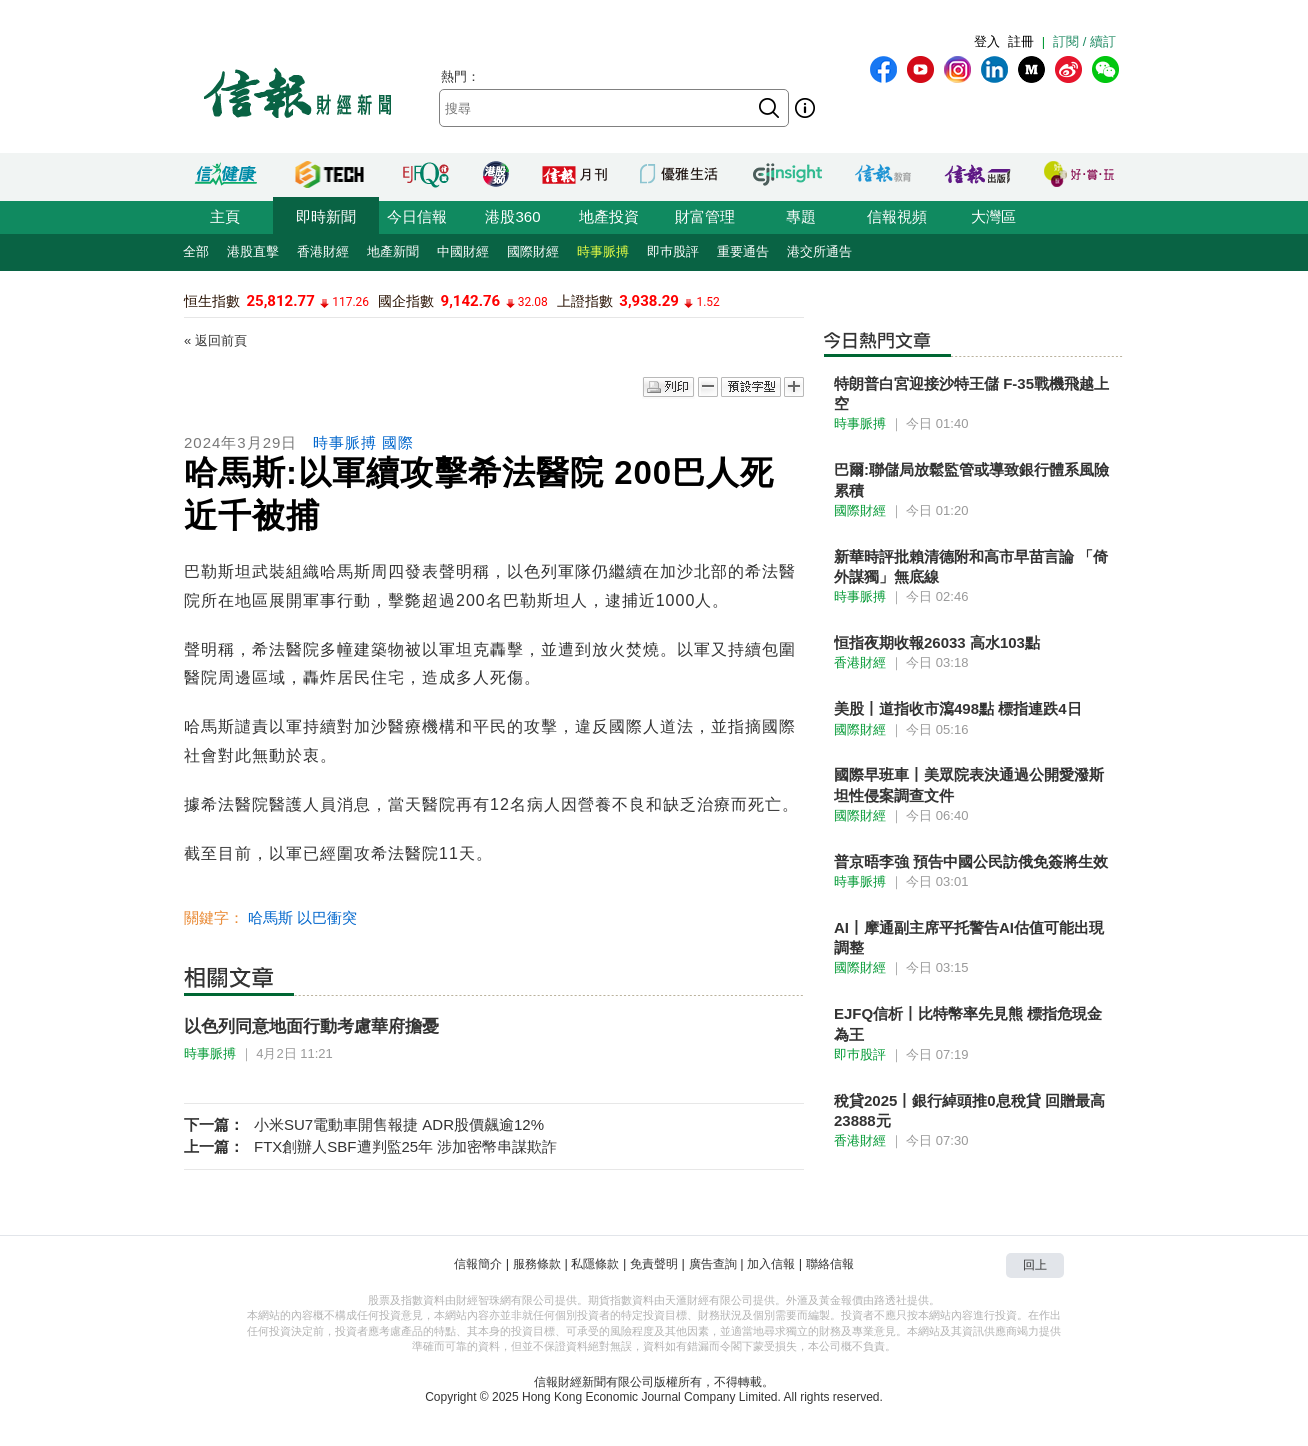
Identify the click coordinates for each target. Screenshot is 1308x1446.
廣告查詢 (713, 1264)
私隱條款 (595, 1264)
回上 (1035, 1265)
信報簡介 (478, 1264)
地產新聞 (393, 251)
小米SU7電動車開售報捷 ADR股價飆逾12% (399, 1124)
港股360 (512, 216)
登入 (987, 41)
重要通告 (743, 251)
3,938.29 (649, 301)
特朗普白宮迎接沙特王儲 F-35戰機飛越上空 (971, 393)
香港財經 (323, 251)
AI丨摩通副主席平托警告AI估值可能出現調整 (969, 937)
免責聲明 (654, 1264)
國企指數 (406, 301)
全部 (196, 251)
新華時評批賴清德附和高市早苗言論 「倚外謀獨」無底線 (971, 566)
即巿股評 (673, 251)
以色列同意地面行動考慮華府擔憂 (311, 1026)
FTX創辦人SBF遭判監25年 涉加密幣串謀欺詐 (405, 1146)
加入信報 (771, 1264)
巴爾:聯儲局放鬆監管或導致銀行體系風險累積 (971, 479)
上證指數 (585, 301)
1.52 (707, 302)
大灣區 (993, 216)
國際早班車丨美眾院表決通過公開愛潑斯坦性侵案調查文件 (969, 784)
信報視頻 (897, 216)
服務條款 (537, 1264)
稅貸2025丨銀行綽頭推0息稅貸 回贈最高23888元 (969, 1110)
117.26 (350, 302)
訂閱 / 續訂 (1084, 41)
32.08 (533, 302)
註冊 (1021, 41)
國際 (398, 442)
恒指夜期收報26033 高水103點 (937, 642)
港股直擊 (253, 251)
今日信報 (417, 216)
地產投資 (609, 216)
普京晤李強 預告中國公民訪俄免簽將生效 (971, 861)
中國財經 (463, 251)
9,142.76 (471, 301)
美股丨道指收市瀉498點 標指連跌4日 (958, 708)
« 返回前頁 (215, 340)
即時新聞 (326, 216)
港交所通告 (819, 251)
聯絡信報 (830, 1264)
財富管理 (705, 216)
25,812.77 (280, 301)
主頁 (225, 216)
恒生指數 (212, 301)
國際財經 (533, 251)
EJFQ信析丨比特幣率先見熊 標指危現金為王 (968, 1023)
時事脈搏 (603, 251)
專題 (801, 216)
